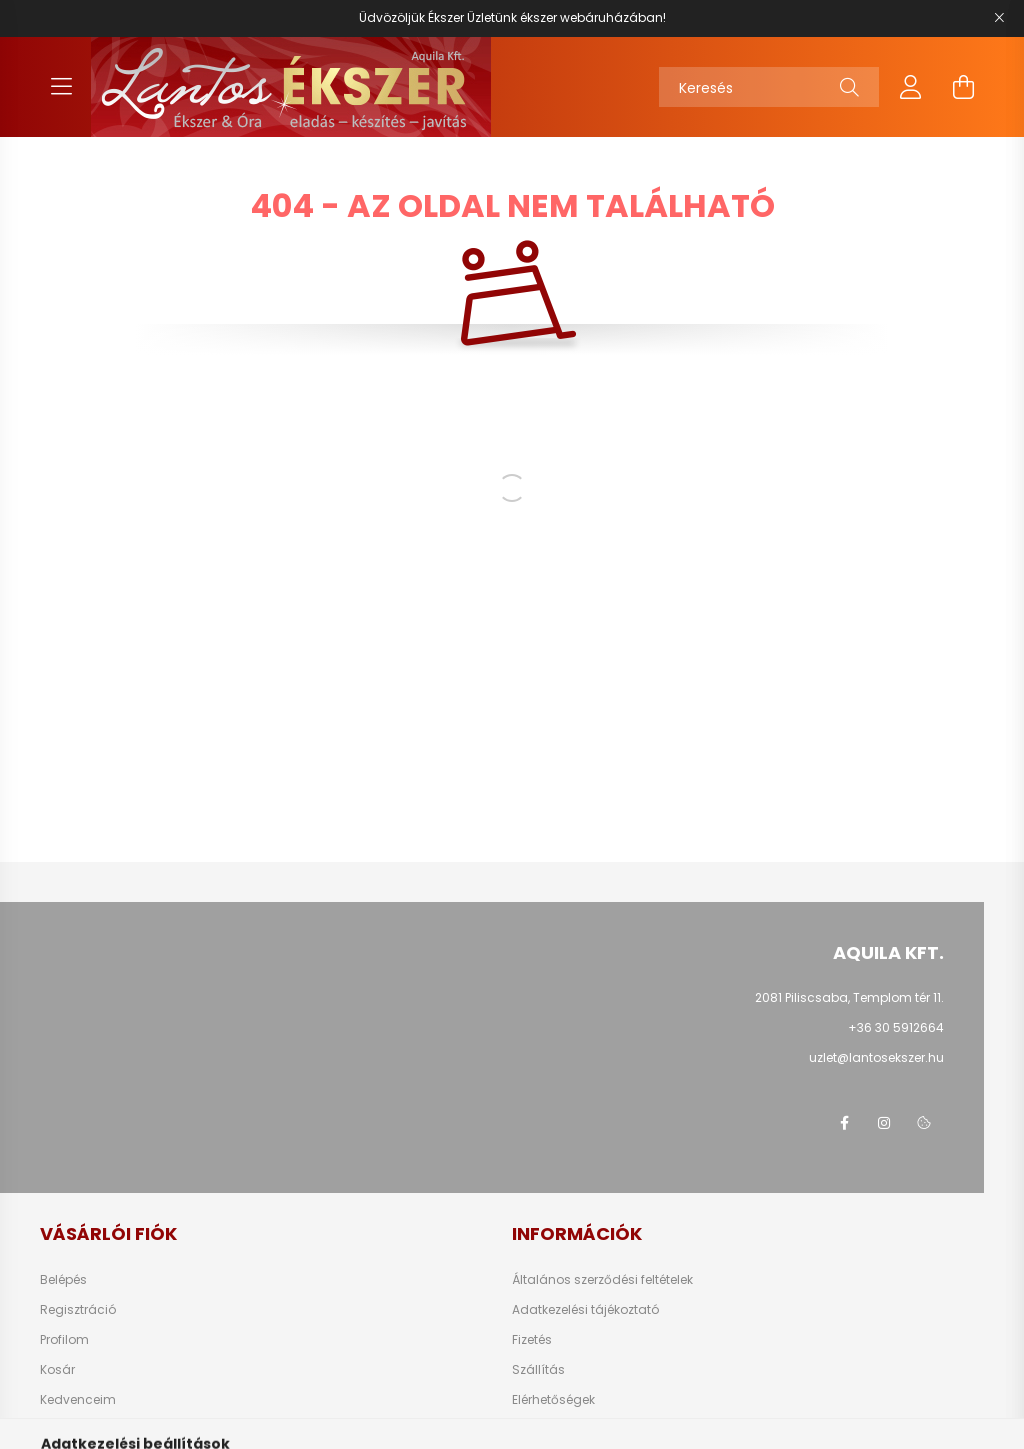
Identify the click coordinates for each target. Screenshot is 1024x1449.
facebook (844, 1123)
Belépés (63, 1280)
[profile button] (911, 87)
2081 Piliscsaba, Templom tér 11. (849, 997)
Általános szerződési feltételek (602, 1280)
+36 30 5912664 (896, 1027)
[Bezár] (999, 18)
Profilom (64, 1340)
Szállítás (538, 1370)
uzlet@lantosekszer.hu (876, 1057)
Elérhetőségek (553, 1400)
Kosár (57, 1370)
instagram (884, 1123)
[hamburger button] (61, 87)
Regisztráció (78, 1310)
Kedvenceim (78, 1400)
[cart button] (963, 87)
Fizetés (532, 1340)
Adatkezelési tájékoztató (585, 1310)
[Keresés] (769, 87)
